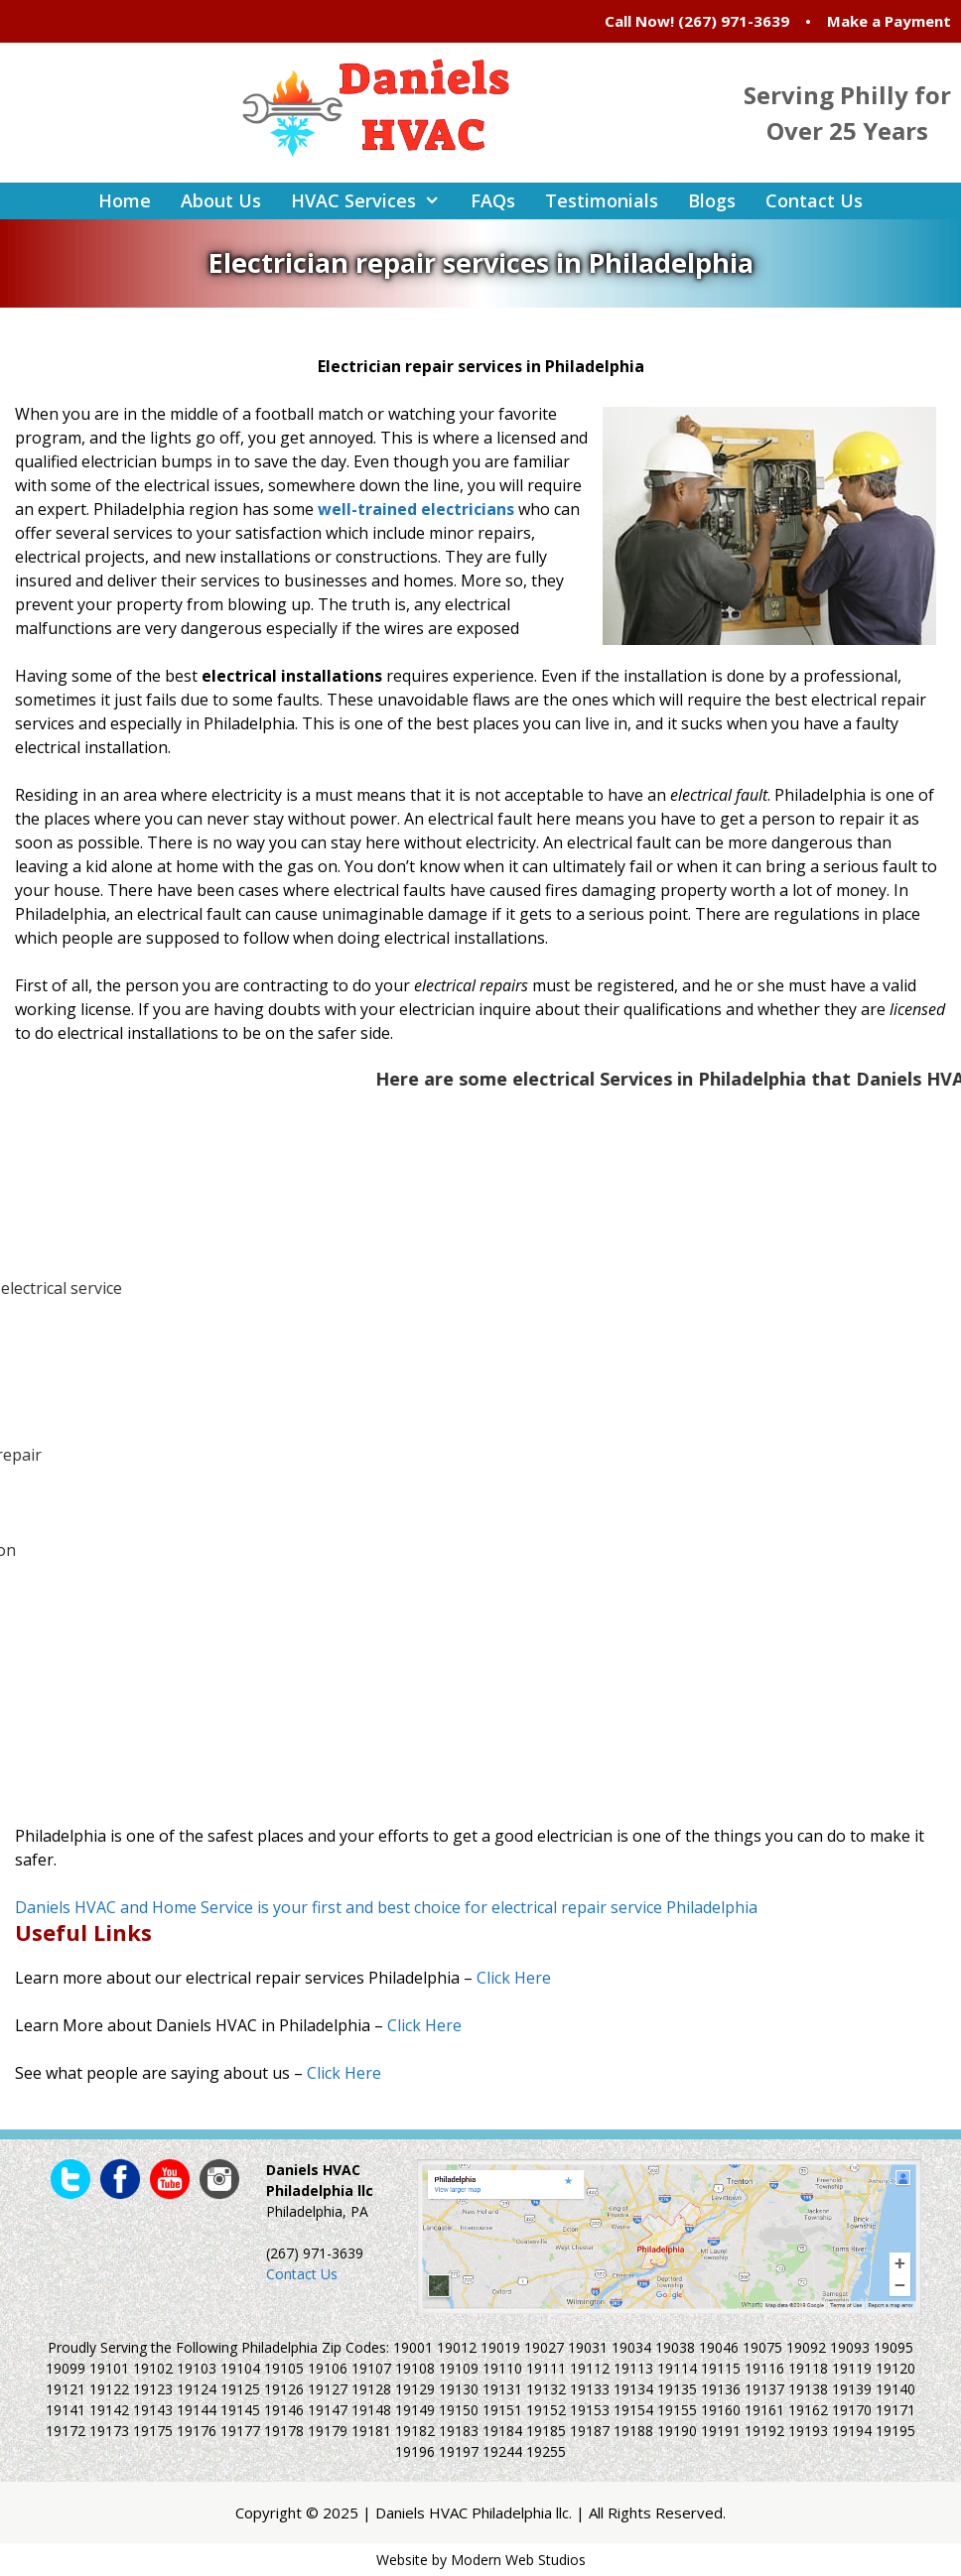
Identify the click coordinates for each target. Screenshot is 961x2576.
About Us (221, 200)
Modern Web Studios (518, 2559)
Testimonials (601, 200)
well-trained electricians (416, 509)
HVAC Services (373, 201)
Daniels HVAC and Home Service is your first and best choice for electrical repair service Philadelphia (386, 1907)
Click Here (514, 1978)
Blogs (712, 200)
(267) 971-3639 (733, 21)
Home (124, 200)
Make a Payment (889, 21)
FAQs (493, 200)
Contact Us (814, 200)
